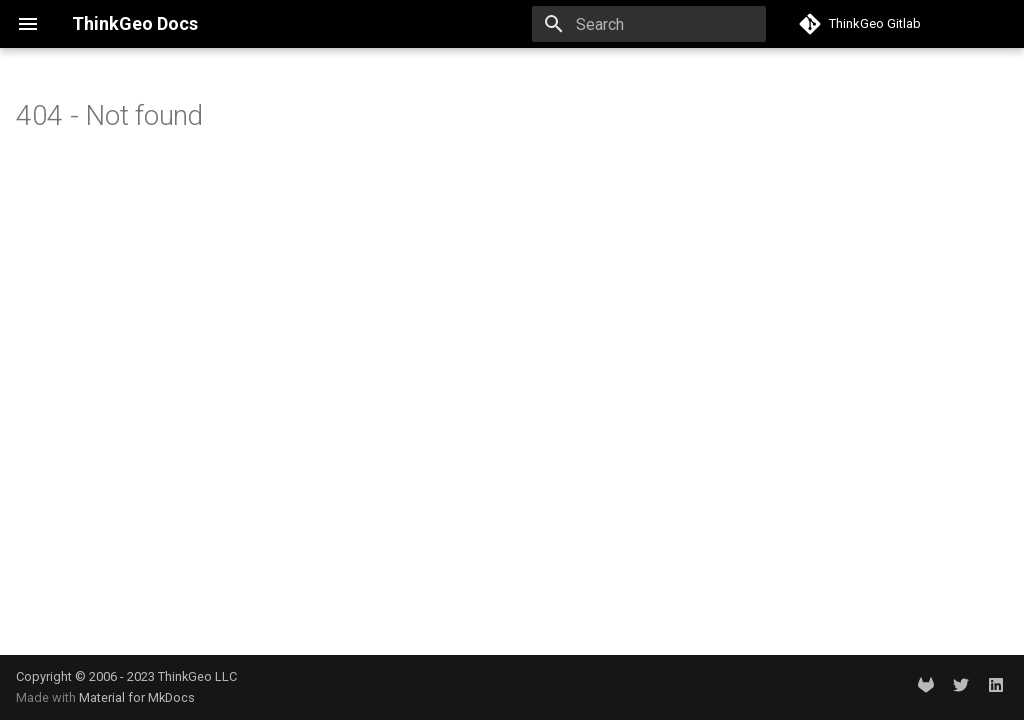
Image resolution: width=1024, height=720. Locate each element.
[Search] (649, 24)
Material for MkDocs (137, 697)
